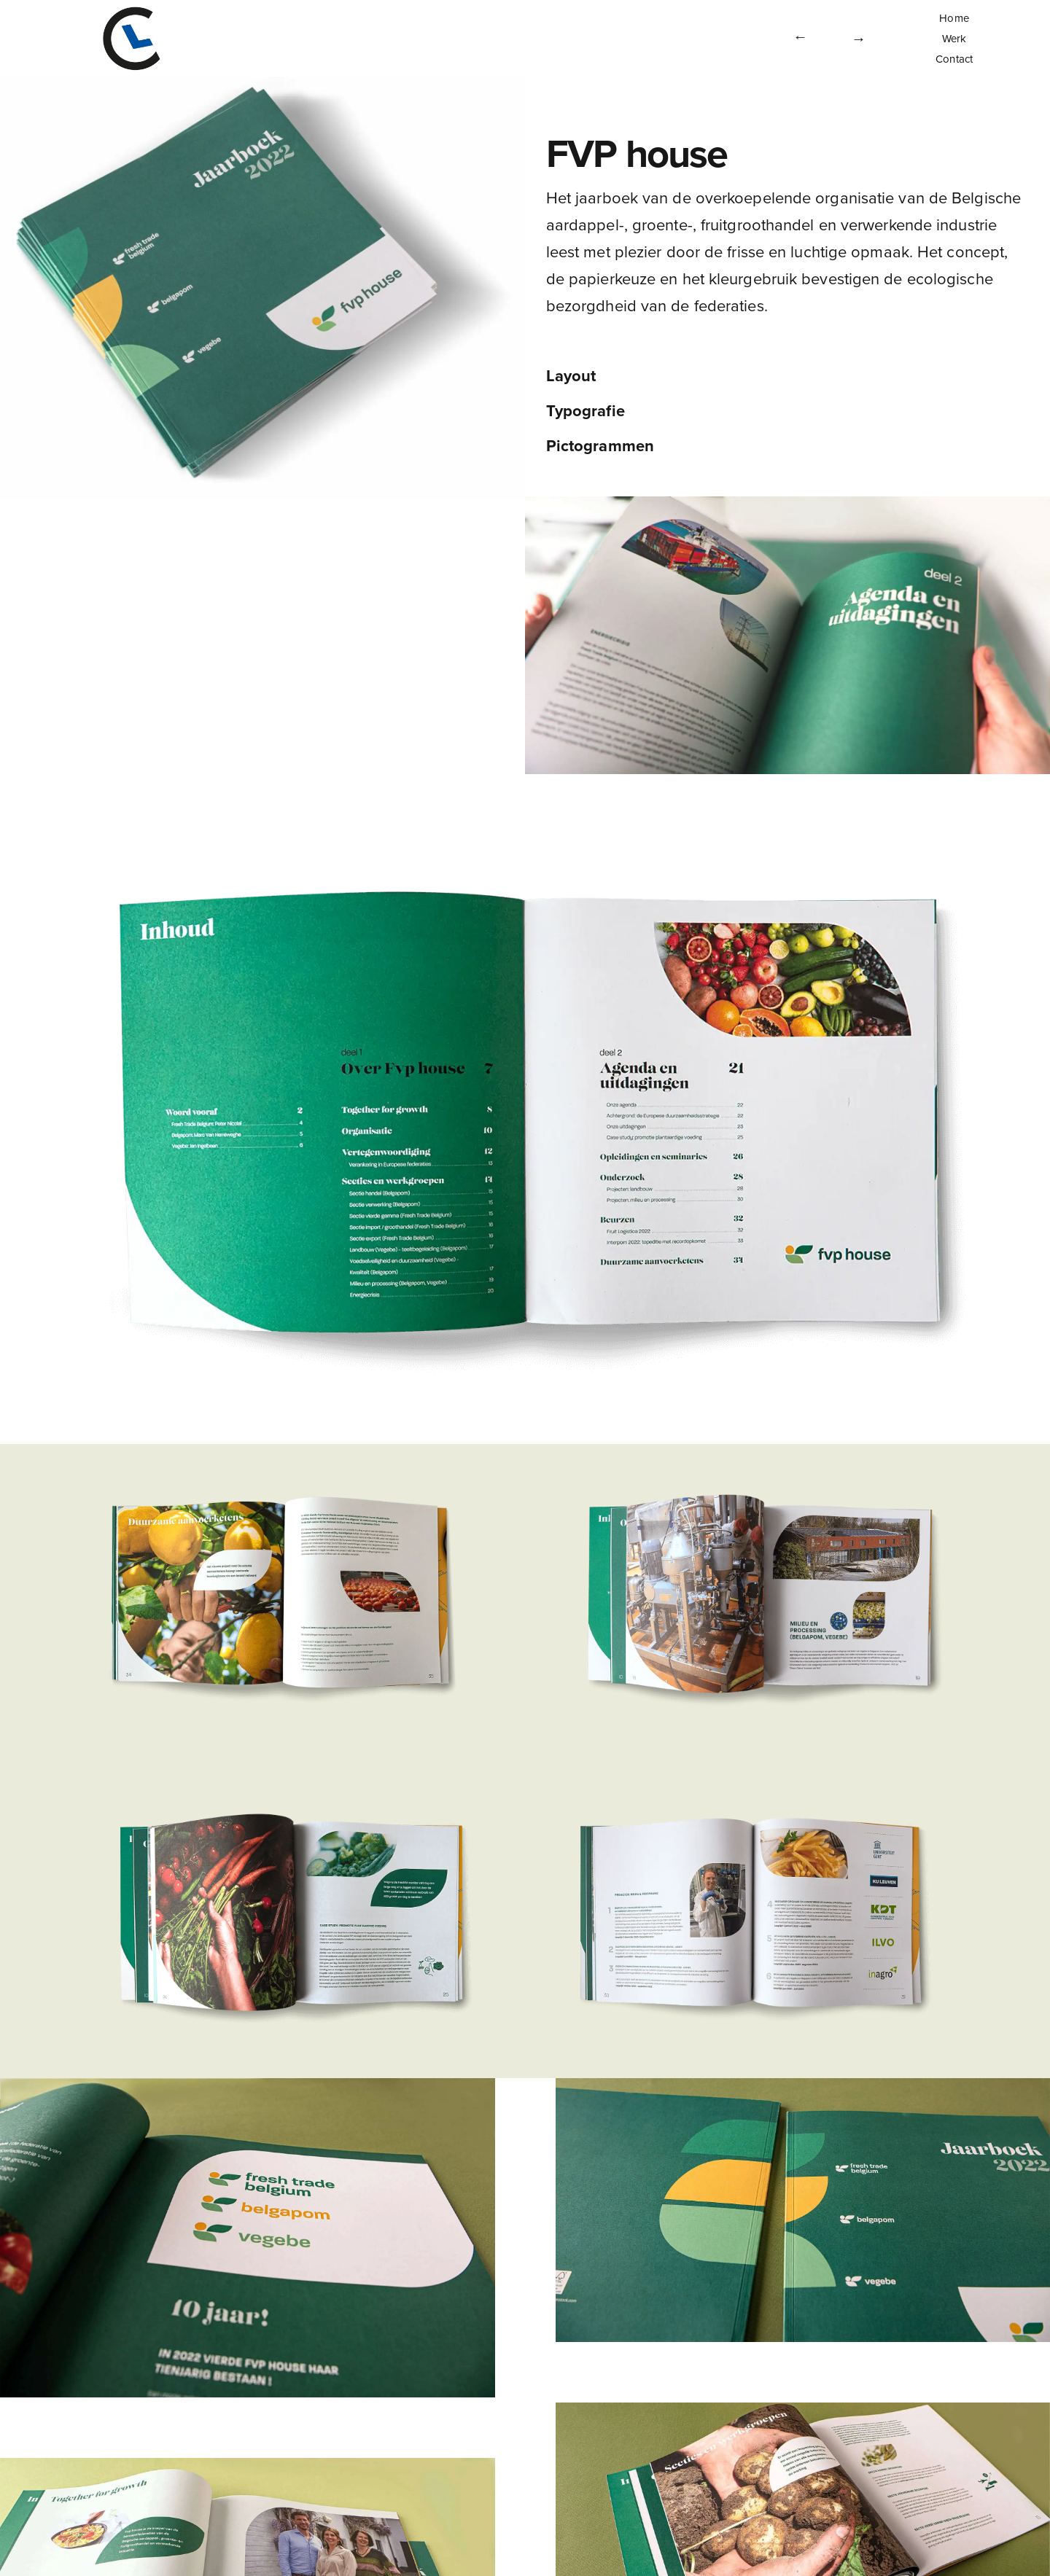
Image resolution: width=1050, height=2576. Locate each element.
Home (953, 18)
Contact (954, 59)
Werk (954, 39)
